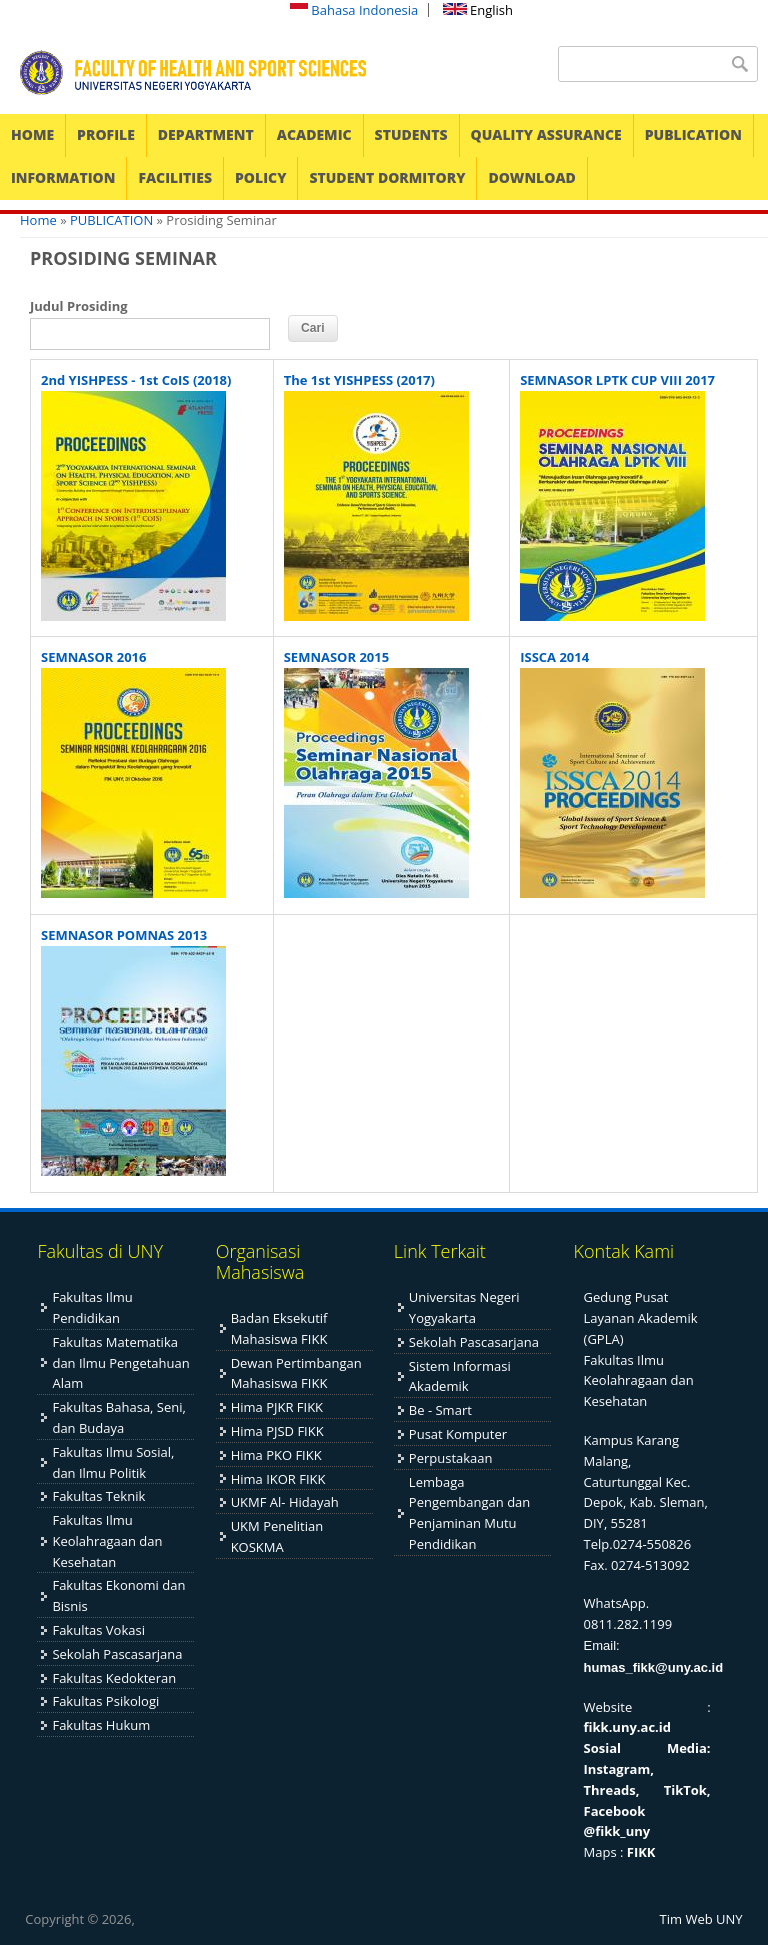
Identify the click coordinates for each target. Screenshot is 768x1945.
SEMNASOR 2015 (336, 657)
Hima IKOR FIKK (278, 1479)
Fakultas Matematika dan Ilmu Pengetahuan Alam (120, 1363)
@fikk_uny (617, 1831)
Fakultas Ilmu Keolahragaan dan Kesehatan (107, 1541)
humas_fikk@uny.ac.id (654, 1667)
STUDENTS (411, 134)
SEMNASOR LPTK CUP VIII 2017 (617, 380)
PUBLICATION (693, 134)
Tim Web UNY (701, 1919)
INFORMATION (63, 177)
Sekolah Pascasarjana (117, 1654)
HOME (32, 134)
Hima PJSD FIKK (277, 1431)
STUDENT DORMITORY (387, 177)
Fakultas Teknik (98, 1496)
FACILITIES (175, 177)
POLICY (260, 177)
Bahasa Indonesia (354, 10)
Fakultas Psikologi (105, 1701)
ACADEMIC (314, 134)
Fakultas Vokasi (98, 1630)
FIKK (641, 1852)
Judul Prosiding (79, 306)
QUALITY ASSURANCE (546, 134)
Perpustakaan (451, 1458)
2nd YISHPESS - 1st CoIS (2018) (136, 380)
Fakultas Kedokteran (114, 1678)
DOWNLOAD (531, 177)
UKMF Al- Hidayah (285, 1502)
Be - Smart (440, 1410)
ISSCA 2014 (554, 657)
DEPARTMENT (206, 134)
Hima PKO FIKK (276, 1455)
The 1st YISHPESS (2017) (359, 380)
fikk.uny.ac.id (627, 1727)
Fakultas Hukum (101, 1725)
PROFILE (106, 134)
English (478, 10)
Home (38, 220)
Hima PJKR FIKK (277, 1407)
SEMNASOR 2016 (93, 657)
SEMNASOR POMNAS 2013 (124, 935)
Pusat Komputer (458, 1434)
